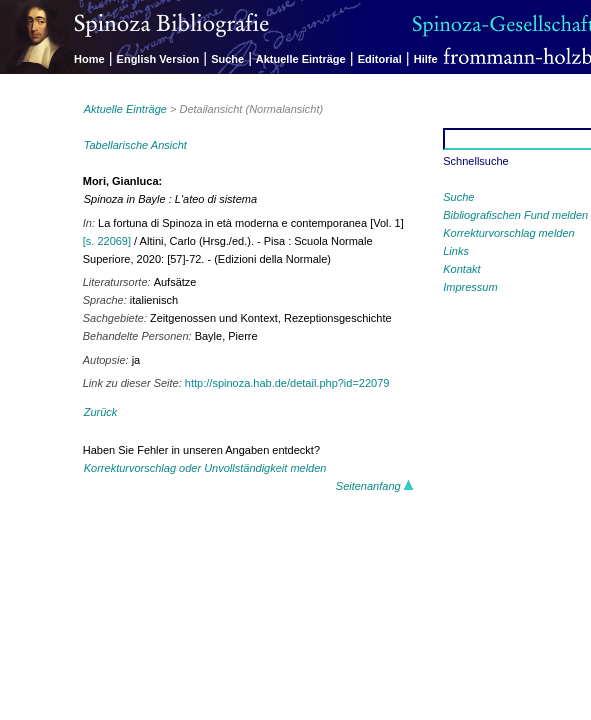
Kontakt (461, 269)
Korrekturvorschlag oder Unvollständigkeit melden (205, 468)
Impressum (470, 287)
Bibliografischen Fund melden (515, 215)
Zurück (101, 412)
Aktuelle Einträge (301, 59)
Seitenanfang (375, 486)
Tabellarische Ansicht (135, 145)
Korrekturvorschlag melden (508, 233)
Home (89, 59)
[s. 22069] (107, 241)
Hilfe (426, 59)
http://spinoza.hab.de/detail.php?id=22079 (287, 383)
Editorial (380, 59)
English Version (158, 59)
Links (456, 251)
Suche (227, 59)
